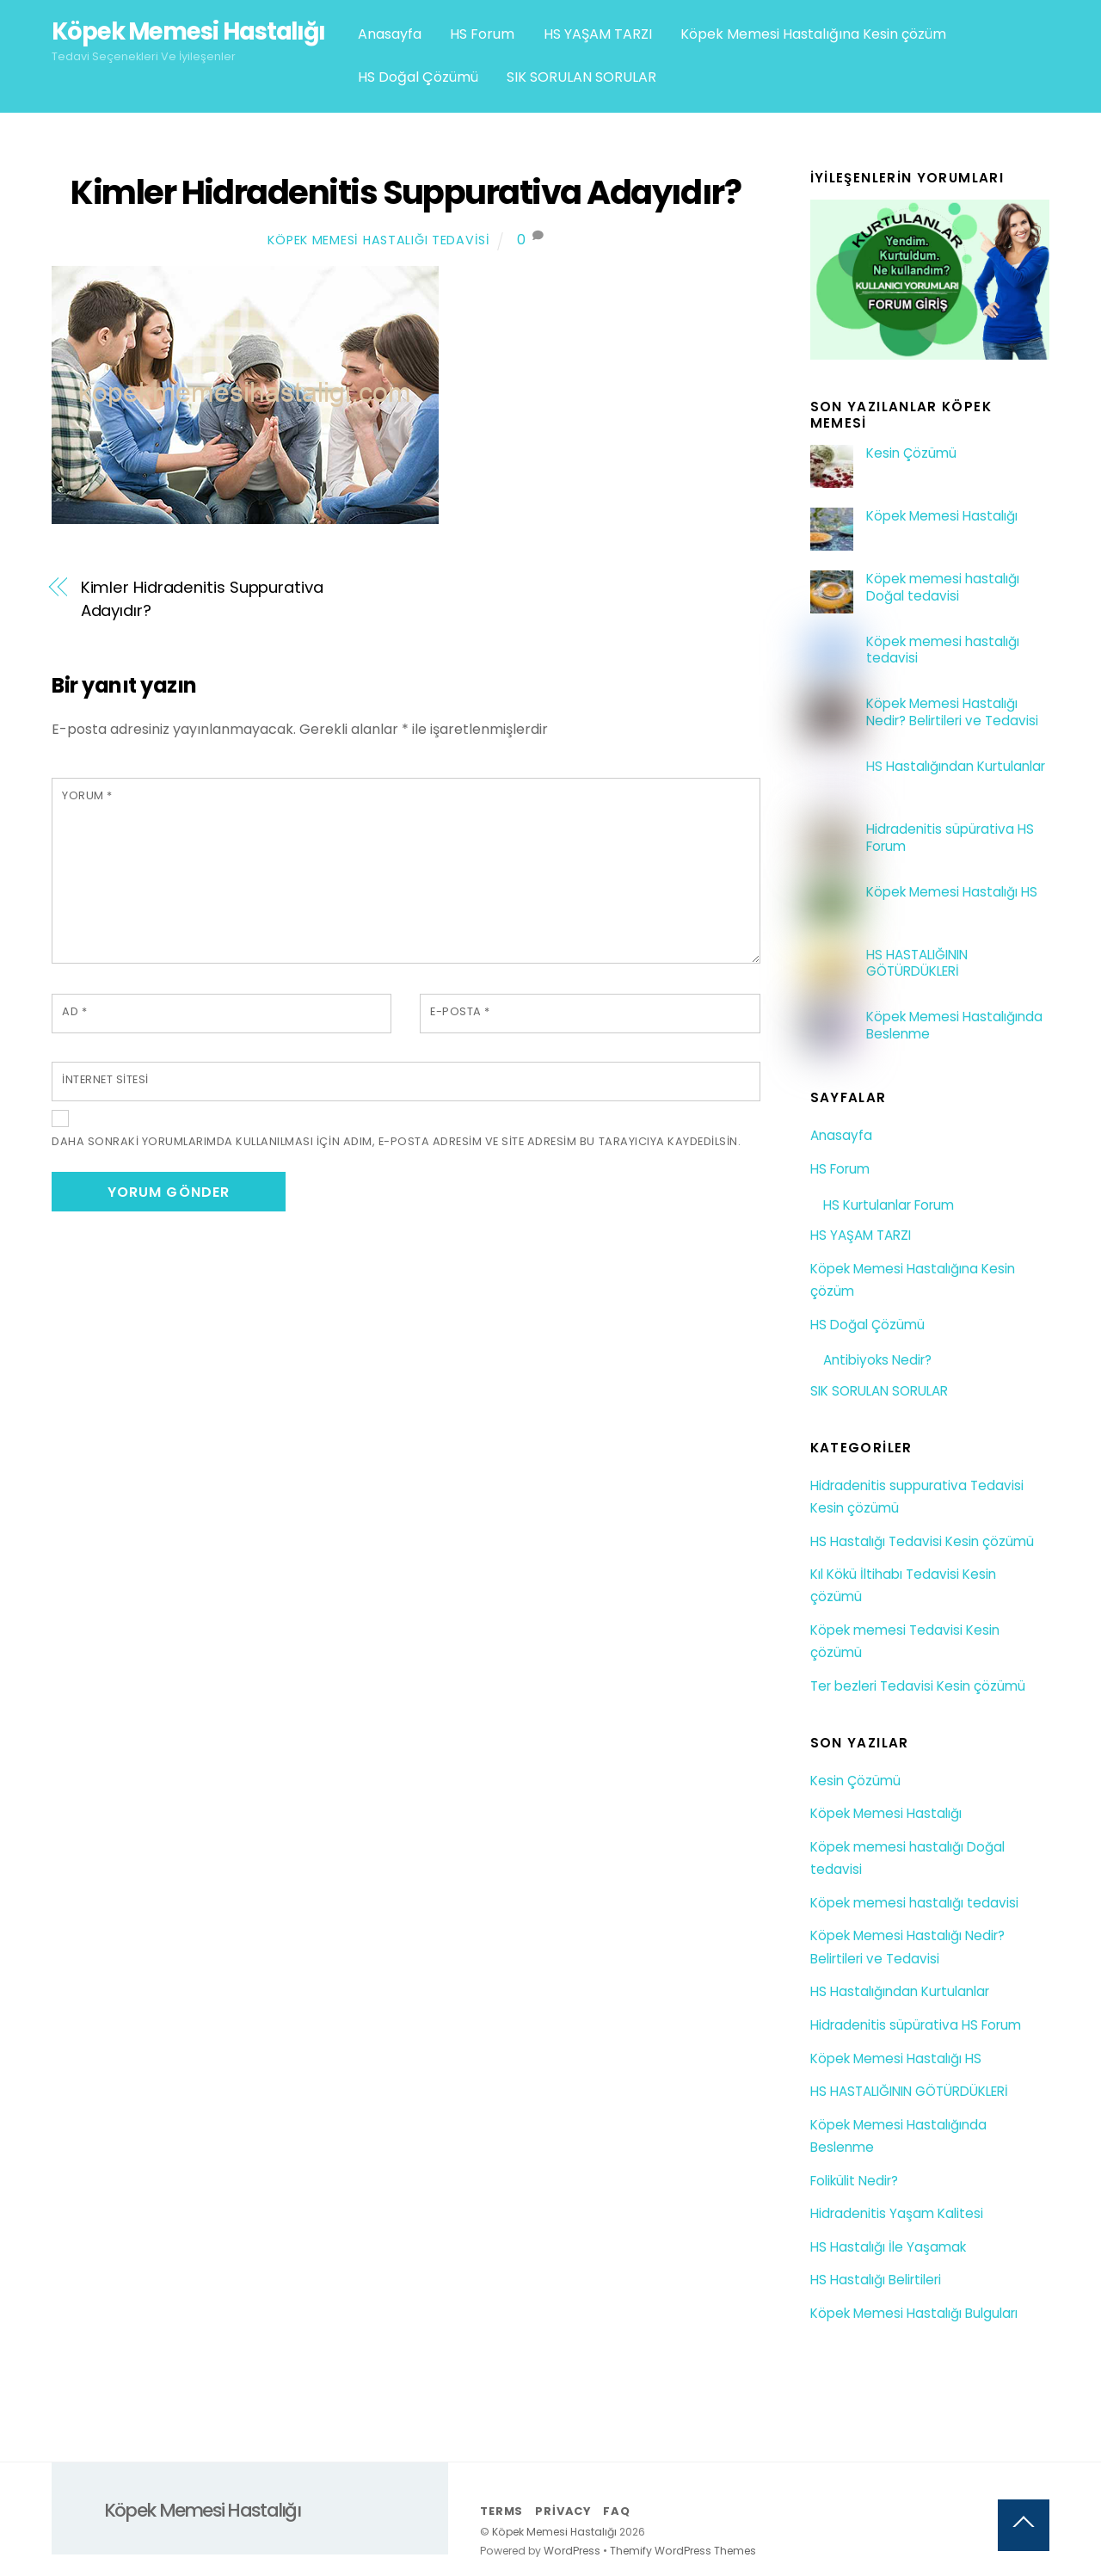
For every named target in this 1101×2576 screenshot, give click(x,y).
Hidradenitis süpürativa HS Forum (950, 838)
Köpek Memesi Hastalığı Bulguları (914, 2313)
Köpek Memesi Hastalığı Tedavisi (378, 240)
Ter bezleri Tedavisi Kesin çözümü (917, 1686)
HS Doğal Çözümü (418, 77)
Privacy (562, 2511)
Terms (501, 2511)
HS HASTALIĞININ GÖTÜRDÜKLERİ (917, 963)
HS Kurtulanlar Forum (888, 1205)
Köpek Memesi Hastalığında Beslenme (954, 1025)
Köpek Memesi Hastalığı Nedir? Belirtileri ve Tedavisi (952, 712)
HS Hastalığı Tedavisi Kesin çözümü (922, 1541)
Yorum (87, 795)
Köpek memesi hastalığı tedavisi (942, 650)
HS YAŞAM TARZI (598, 34)
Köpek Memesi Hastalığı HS (951, 892)
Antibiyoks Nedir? (877, 1360)
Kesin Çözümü (911, 453)
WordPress (572, 2550)
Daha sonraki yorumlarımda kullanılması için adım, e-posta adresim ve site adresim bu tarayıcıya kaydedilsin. (396, 1141)
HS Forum (482, 34)
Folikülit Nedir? (854, 2181)
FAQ (616, 2511)
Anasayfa (389, 34)
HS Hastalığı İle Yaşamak (888, 2247)
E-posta (460, 1011)
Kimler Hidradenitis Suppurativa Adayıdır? (406, 192)
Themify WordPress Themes (683, 2550)
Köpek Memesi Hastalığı (942, 516)
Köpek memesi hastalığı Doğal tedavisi (942, 587)
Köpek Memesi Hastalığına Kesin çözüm (813, 34)
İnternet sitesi (105, 1079)
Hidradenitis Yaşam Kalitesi (896, 2213)
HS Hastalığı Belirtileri (875, 2280)
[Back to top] (1023, 2525)
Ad (74, 1011)
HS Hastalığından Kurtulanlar (955, 766)
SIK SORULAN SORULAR (581, 77)
